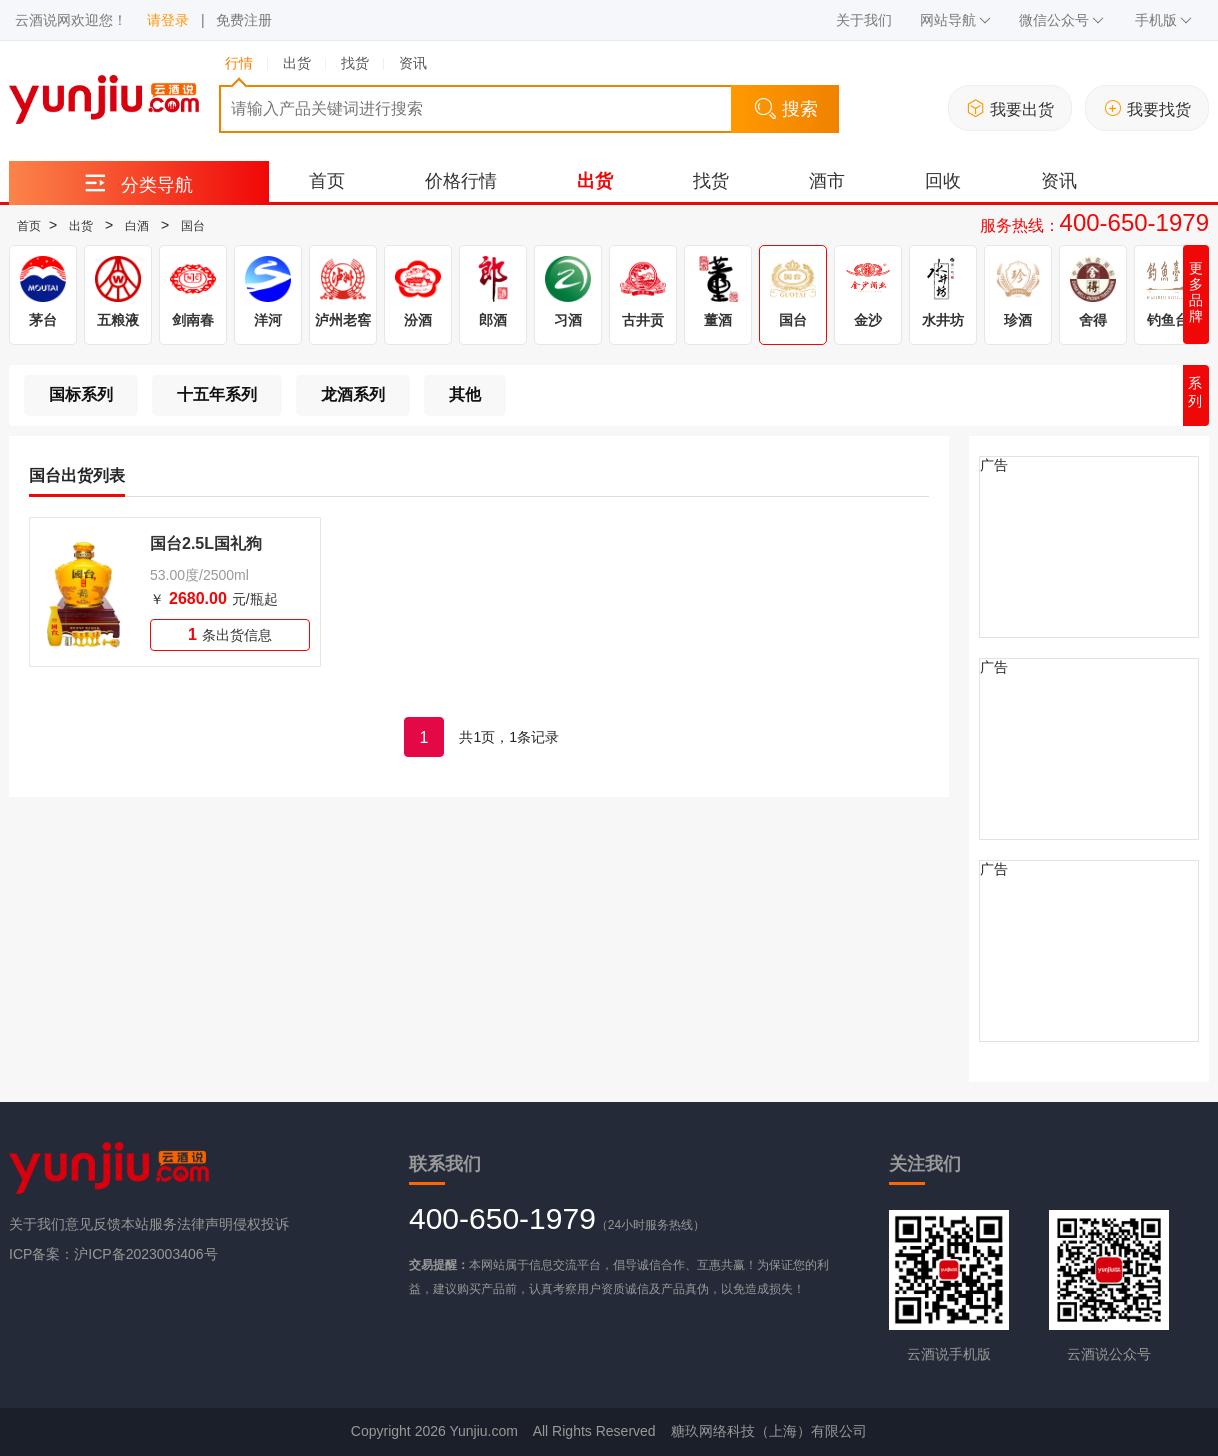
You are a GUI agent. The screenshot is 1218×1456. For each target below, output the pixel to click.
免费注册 (244, 20)
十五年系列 (217, 394)
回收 (943, 181)
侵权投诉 (261, 1224)
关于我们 (864, 20)
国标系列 (81, 394)
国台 (193, 226)
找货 (711, 181)
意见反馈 (93, 1224)
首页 (327, 181)
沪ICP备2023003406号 (145, 1254)
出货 (595, 181)
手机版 (1163, 20)
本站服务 (149, 1224)
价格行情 (461, 181)
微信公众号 (1061, 20)
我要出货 (1010, 108)
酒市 (827, 181)
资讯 (1059, 181)
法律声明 (205, 1224)
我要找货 (1147, 108)
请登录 (168, 20)
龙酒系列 (353, 394)
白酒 (137, 226)
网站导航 (955, 20)
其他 (465, 394)
